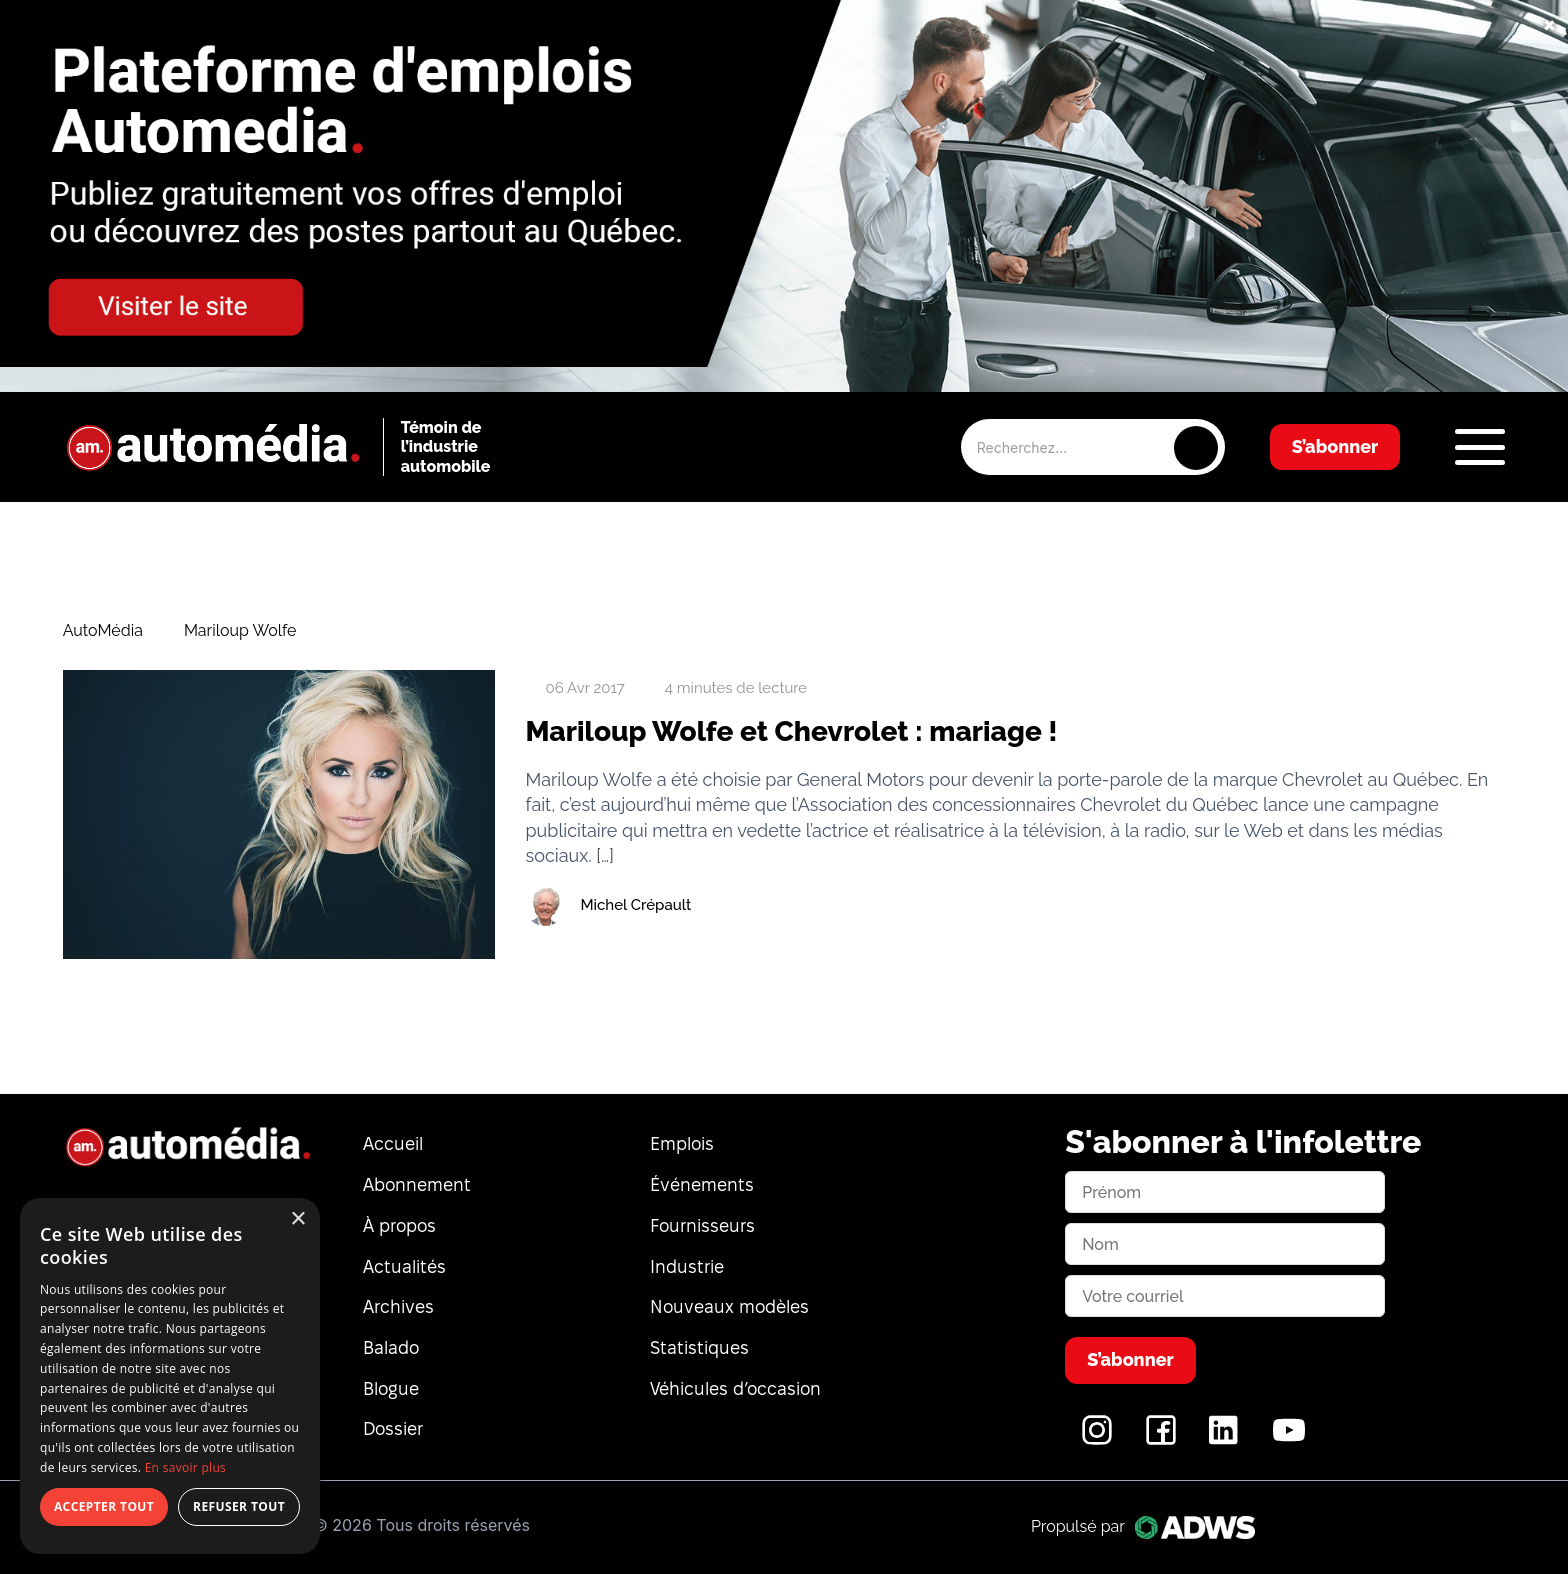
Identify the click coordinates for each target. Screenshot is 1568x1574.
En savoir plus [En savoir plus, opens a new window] (185, 1467)
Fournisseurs (702, 1225)
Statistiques (699, 1347)
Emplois (682, 1143)
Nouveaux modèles (729, 1306)
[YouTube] (1289, 1440)
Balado (391, 1347)
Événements (702, 1184)
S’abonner (1335, 446)
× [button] (297, 1219)
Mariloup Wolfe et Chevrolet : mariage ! (791, 731)
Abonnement (417, 1184)
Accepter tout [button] (104, 1506)
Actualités (404, 1266)
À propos (399, 1225)
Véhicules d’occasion (735, 1388)
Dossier (393, 1428)
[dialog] (170, 1376)
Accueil (393, 1143)
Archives (398, 1306)
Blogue (391, 1388)
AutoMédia (103, 631)
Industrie (687, 1266)
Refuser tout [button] (239, 1506)
